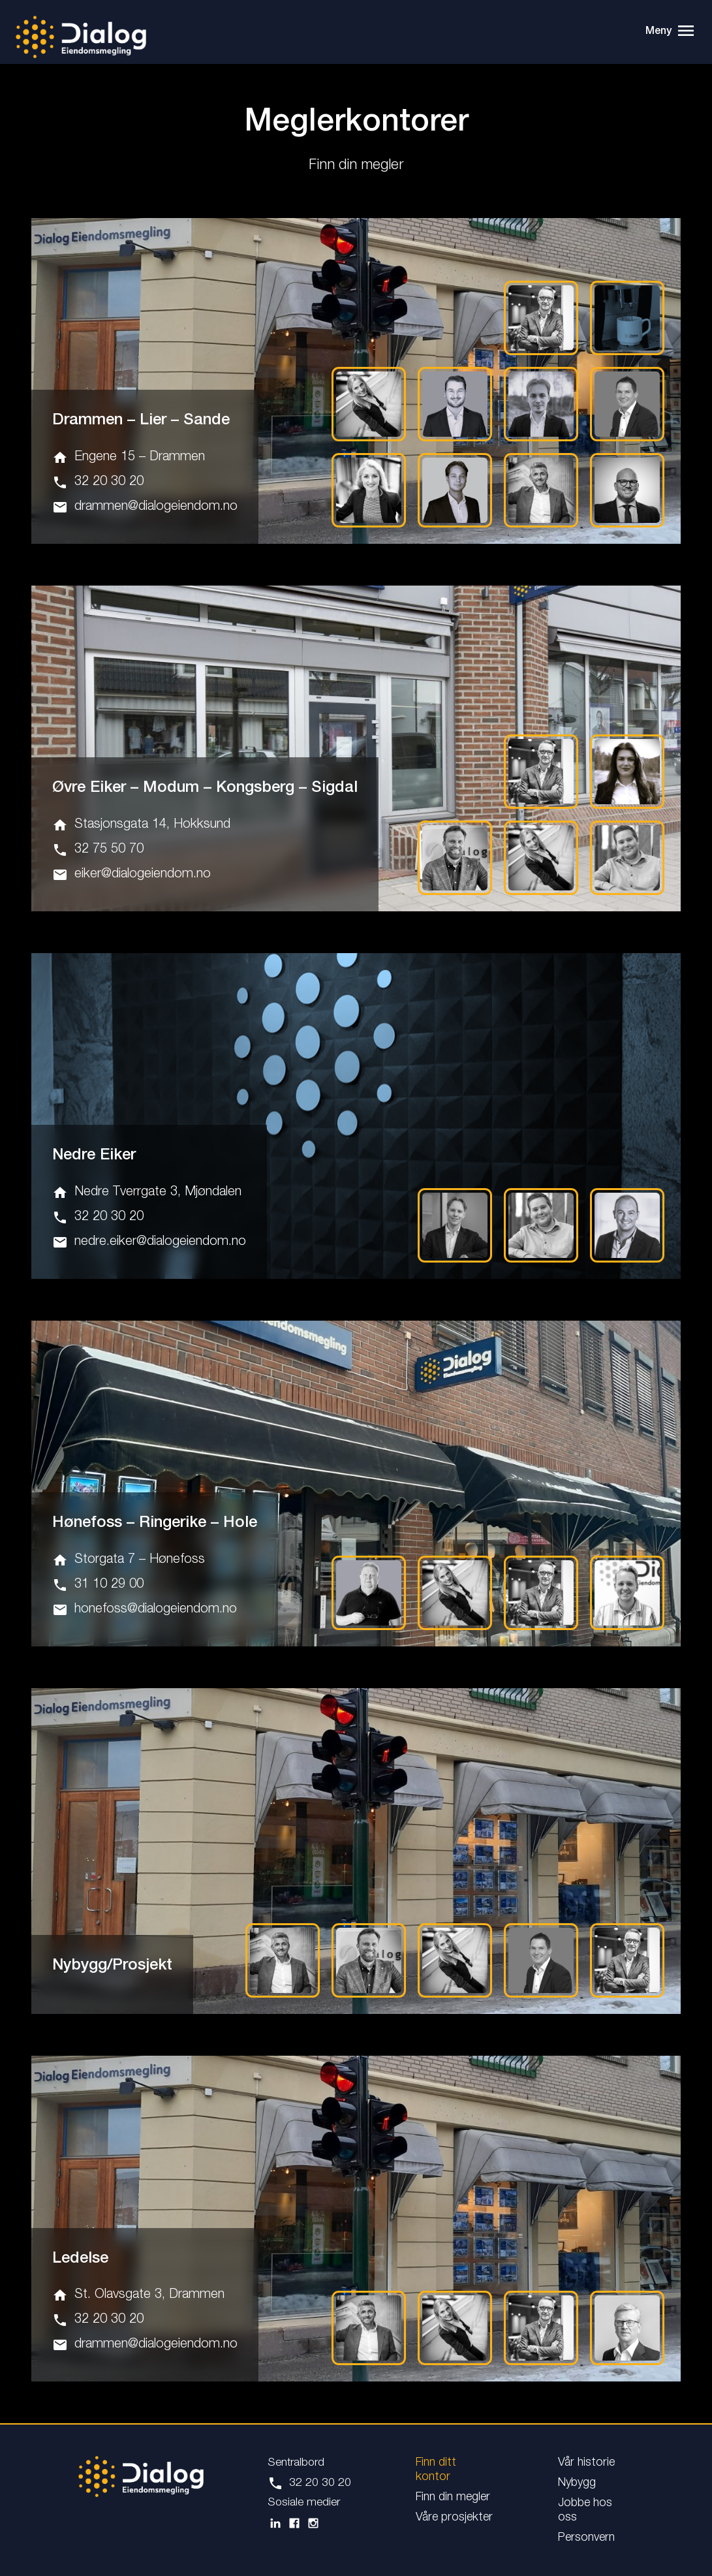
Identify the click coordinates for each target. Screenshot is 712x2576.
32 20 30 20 (98, 481)
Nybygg (577, 2477)
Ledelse (80, 2253)
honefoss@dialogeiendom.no (144, 1606)
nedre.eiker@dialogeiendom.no (149, 1239)
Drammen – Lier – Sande (141, 420)
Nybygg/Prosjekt (112, 1960)
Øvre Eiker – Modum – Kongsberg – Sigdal (205, 786)
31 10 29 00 (98, 1581)
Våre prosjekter (454, 2511)
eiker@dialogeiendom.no (131, 873)
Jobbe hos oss (585, 2504)
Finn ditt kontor (436, 2464)
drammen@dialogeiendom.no (145, 506)
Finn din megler (453, 2491)
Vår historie (586, 2457)
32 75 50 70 (98, 848)
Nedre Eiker (94, 1153)
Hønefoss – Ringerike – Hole (154, 1520)
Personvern (586, 2531)
